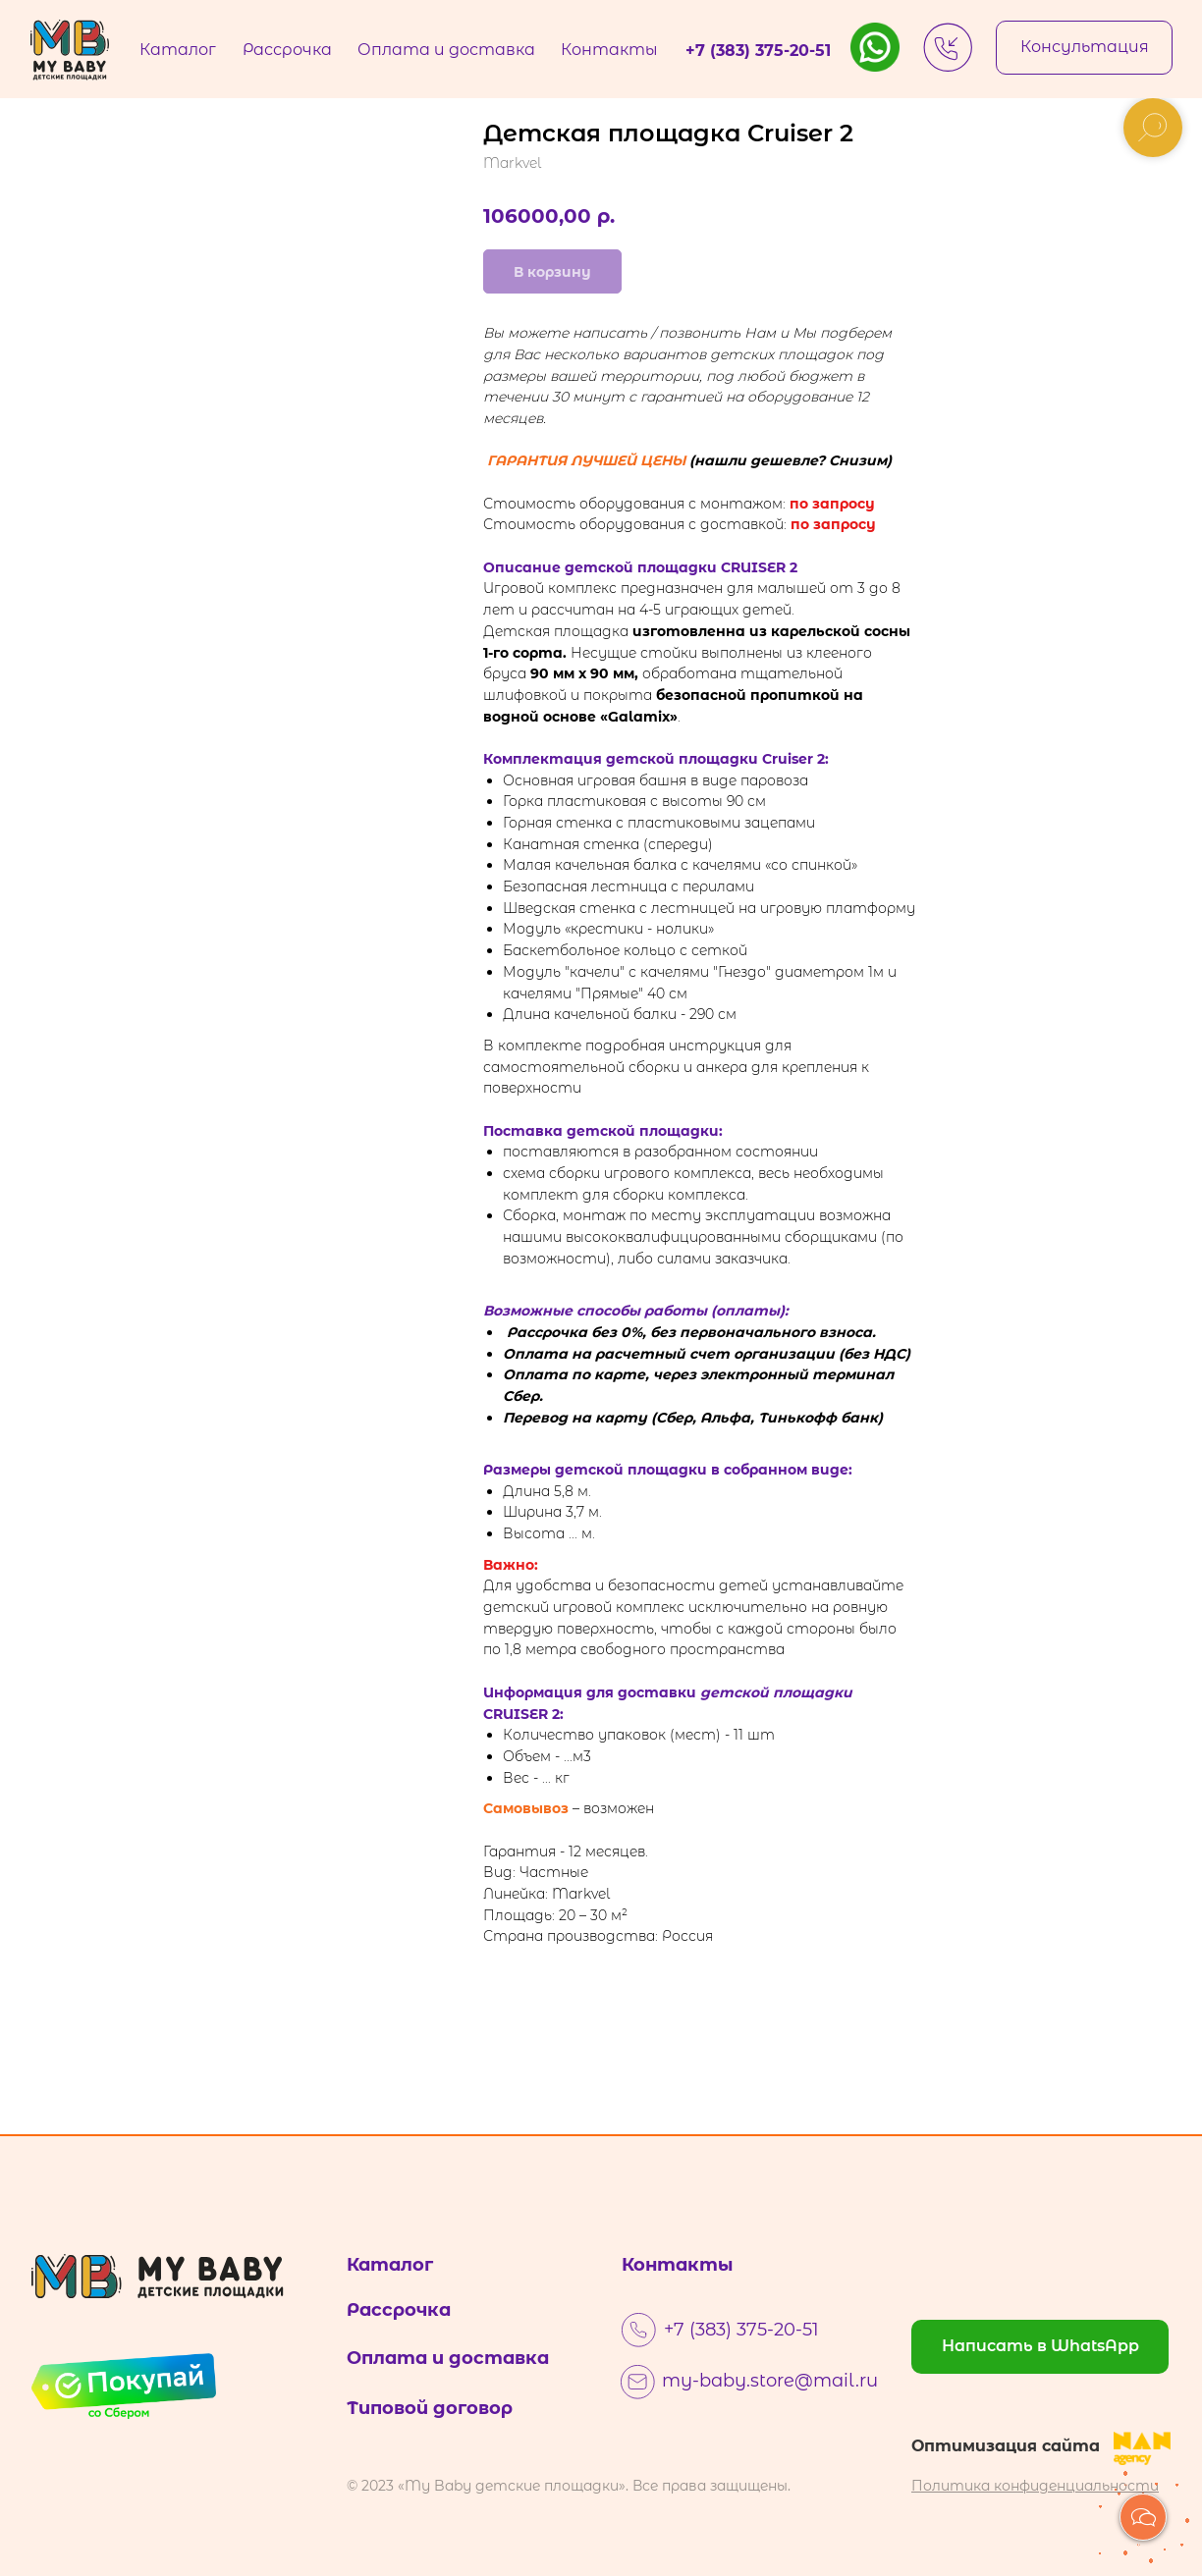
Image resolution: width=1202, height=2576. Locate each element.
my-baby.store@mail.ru (770, 2380)
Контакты (678, 2265)
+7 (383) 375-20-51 (741, 2329)
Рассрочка (399, 2310)
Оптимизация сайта (1005, 2446)
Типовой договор (430, 2408)
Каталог (390, 2265)
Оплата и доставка (448, 2358)
